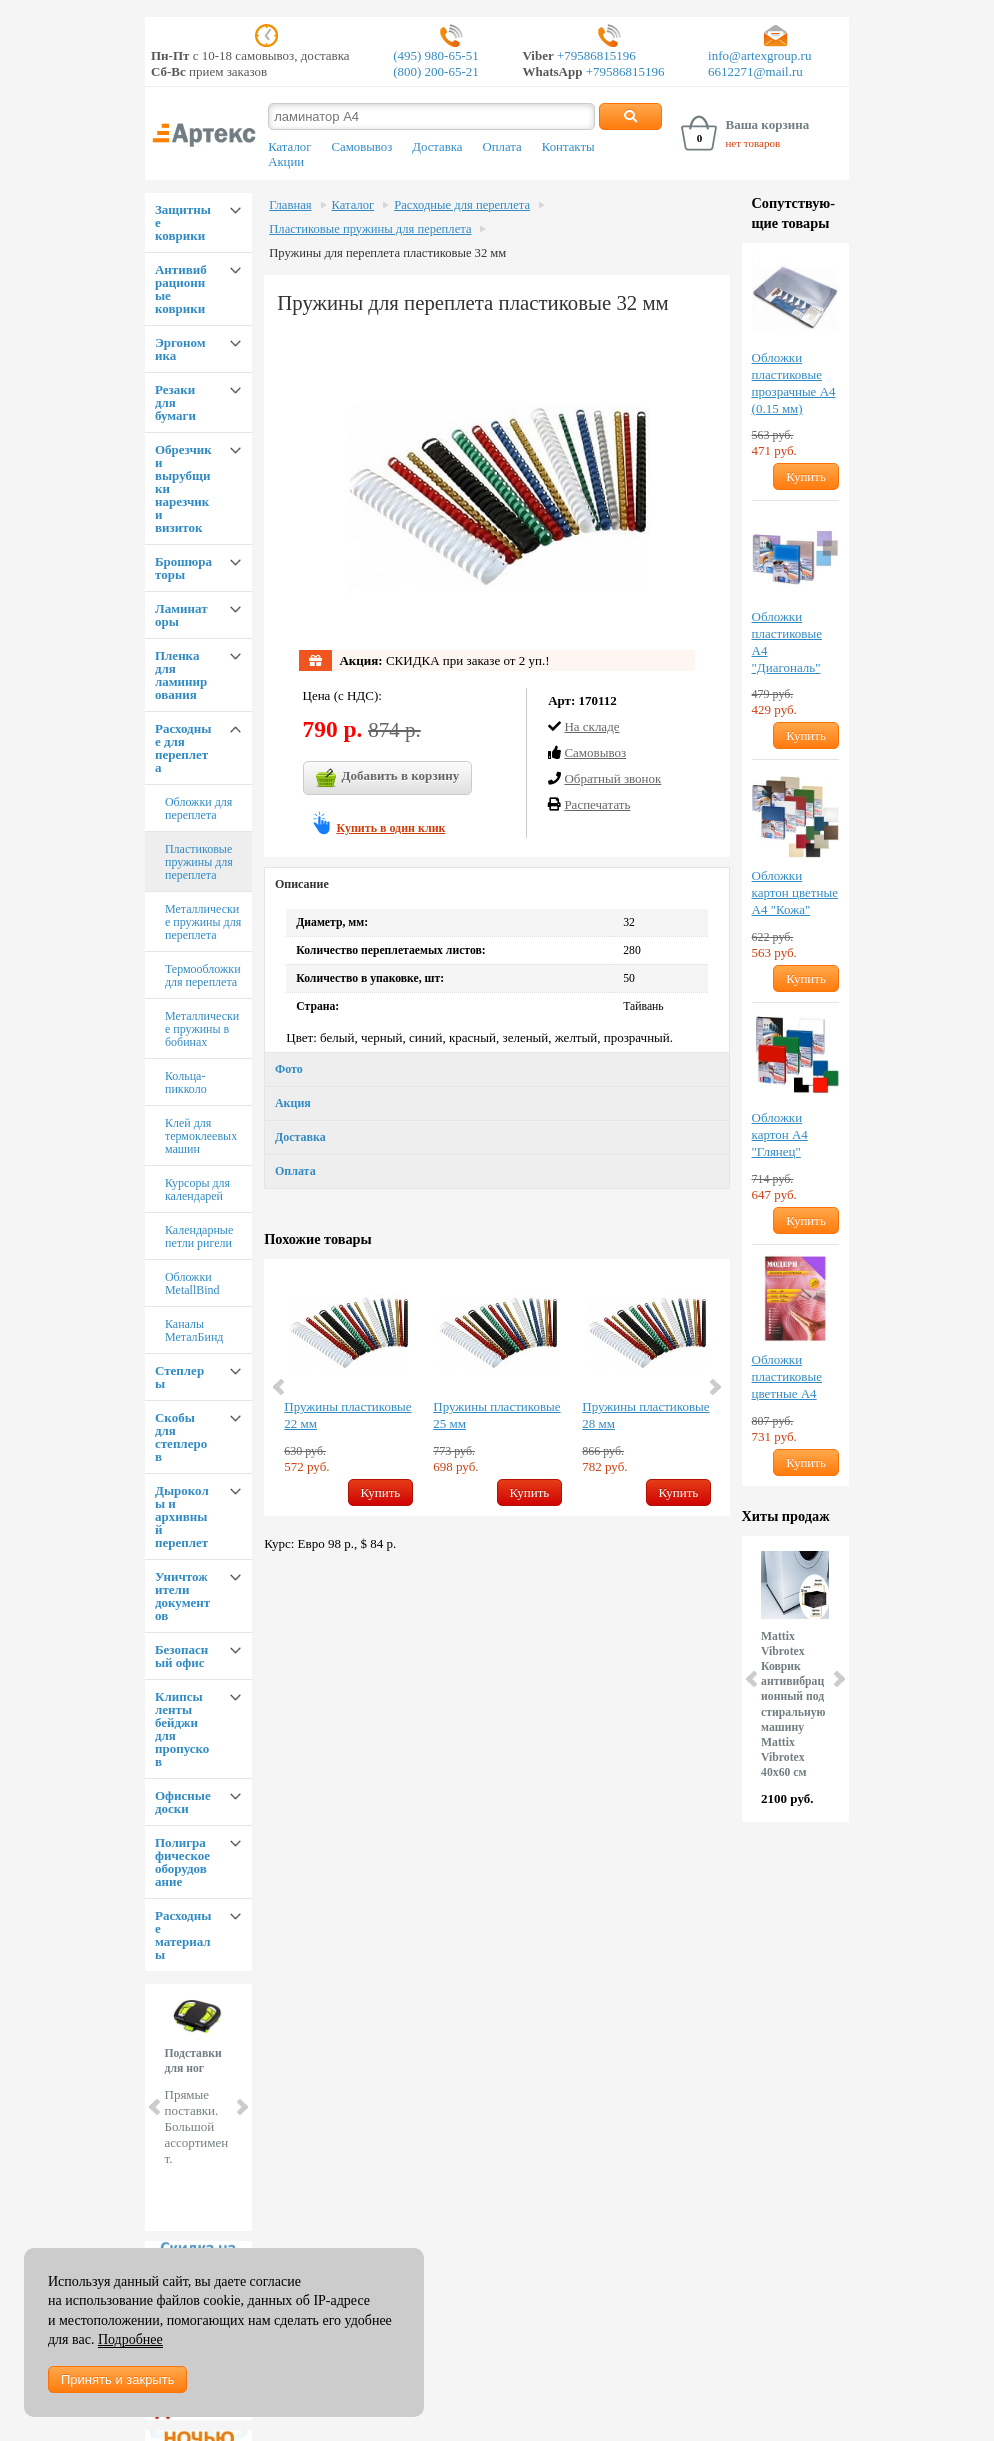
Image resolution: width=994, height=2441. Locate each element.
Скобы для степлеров (181, 1437)
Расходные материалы (183, 1935)
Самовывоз (361, 147)
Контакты (568, 147)
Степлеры (179, 1377)
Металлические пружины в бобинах (202, 1029)
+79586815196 (595, 55)
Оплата (502, 147)
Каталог (289, 147)
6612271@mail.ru (755, 71)
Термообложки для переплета (203, 975)
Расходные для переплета (183, 748)
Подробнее (130, 2339)
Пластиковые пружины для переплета (199, 862)
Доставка (437, 147)
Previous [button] (280, 1387)
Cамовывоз (595, 752)
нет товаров (752, 143)
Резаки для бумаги (175, 402)
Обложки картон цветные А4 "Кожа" (795, 892)
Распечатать (597, 804)
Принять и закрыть (117, 2379)
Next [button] (714, 1387)
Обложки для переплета (198, 808)
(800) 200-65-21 (436, 71)
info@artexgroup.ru (759, 55)
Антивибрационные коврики (181, 289)
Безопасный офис (181, 1656)
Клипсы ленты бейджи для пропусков (182, 1729)
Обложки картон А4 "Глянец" (780, 1134)
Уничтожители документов (182, 1596)
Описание (302, 884)
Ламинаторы (181, 615)
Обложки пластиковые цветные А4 (787, 1376)
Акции (286, 162)
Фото (289, 1069)
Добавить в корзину (388, 778)
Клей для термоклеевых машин (201, 1136)
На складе (591, 726)
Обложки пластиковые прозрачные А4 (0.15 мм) (794, 383)
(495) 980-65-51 (436, 55)
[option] (348, 1387)
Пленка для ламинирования (181, 675)
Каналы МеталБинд (194, 1330)
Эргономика (180, 349)
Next (241, 2107)
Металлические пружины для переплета (203, 922)
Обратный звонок (612, 778)
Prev (156, 2107)
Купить (381, 1492)
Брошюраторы (183, 568)
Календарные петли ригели (199, 1236)
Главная (290, 205)
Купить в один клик (391, 828)
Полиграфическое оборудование (182, 1862)
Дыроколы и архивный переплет (182, 1516)
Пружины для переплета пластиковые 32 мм (387, 253)
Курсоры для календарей (197, 1189)
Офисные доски (183, 1802)
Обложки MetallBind (192, 1283)
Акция (293, 1103)
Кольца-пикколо (186, 1082)
